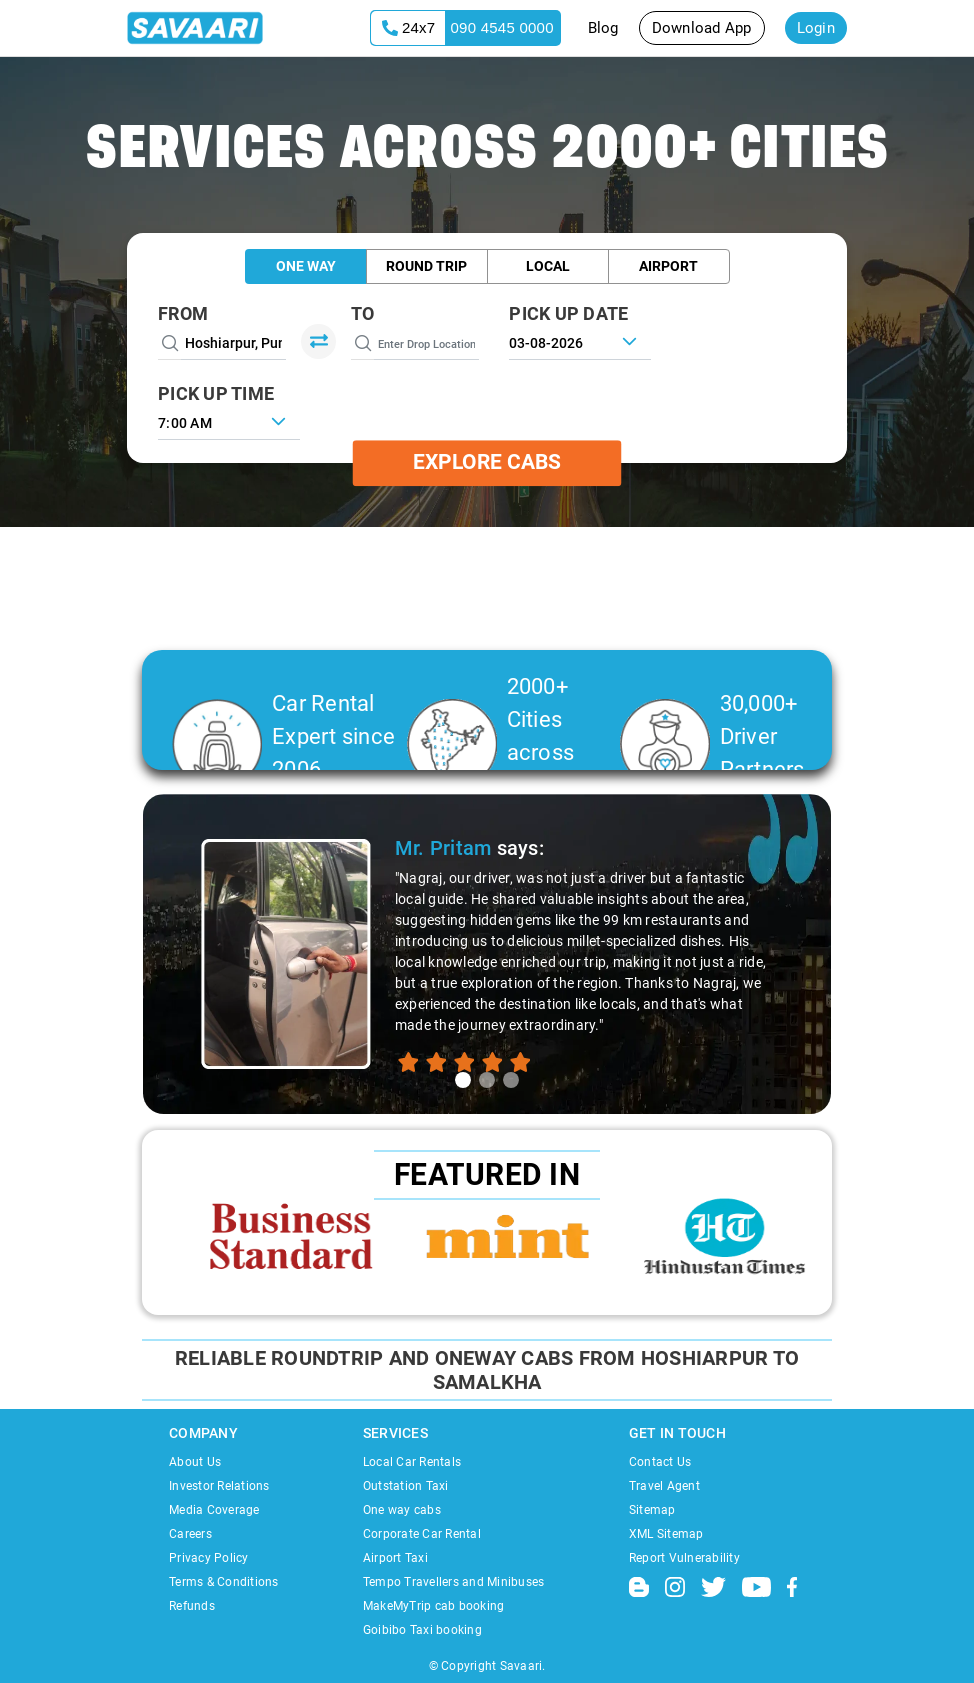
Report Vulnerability (684, 1558)
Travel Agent (664, 1486)
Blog (603, 28)
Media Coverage (214, 1510)
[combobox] (229, 421)
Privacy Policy (209, 1558)
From (183, 313)
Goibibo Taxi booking (422, 1630)
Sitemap (652, 1510)
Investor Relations (219, 1486)
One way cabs (402, 1510)
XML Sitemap (666, 1534)
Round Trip (426, 266)
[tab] (463, 1080)
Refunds (192, 1606)
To (363, 313)
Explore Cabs (487, 463)
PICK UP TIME (216, 393)
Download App (702, 28)
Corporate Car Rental (422, 1534)
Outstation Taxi (406, 1486)
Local (548, 266)
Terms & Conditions (224, 1582)
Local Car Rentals (412, 1462)
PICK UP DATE (568, 313)
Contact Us (660, 1462)
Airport (668, 266)
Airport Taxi (395, 1558)
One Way (306, 266)
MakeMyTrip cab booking (434, 1606)
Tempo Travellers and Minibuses (454, 1582)
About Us (195, 1462)
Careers (190, 1534)
